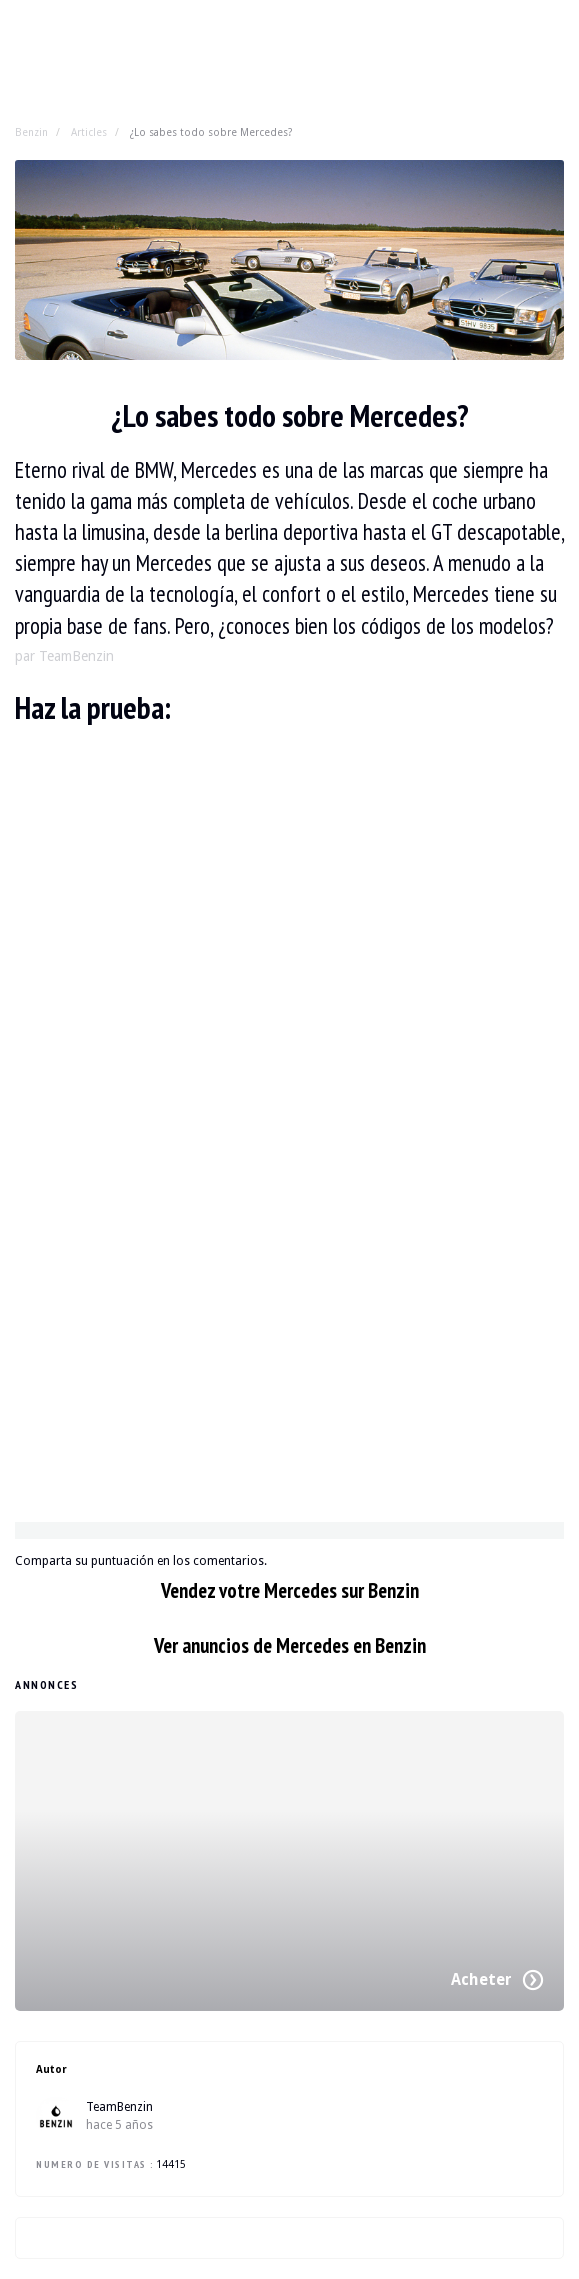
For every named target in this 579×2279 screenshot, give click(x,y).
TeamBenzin (119, 2107)
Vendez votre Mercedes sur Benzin (290, 1590)
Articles (89, 132)
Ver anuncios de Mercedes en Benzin (290, 1645)
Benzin (31, 132)
